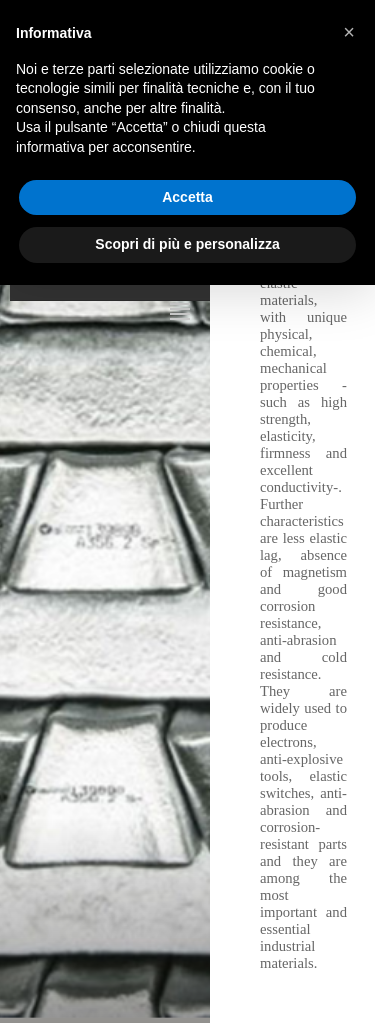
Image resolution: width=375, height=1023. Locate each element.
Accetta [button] (187, 197)
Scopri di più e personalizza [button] (187, 244)
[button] (349, 32)
